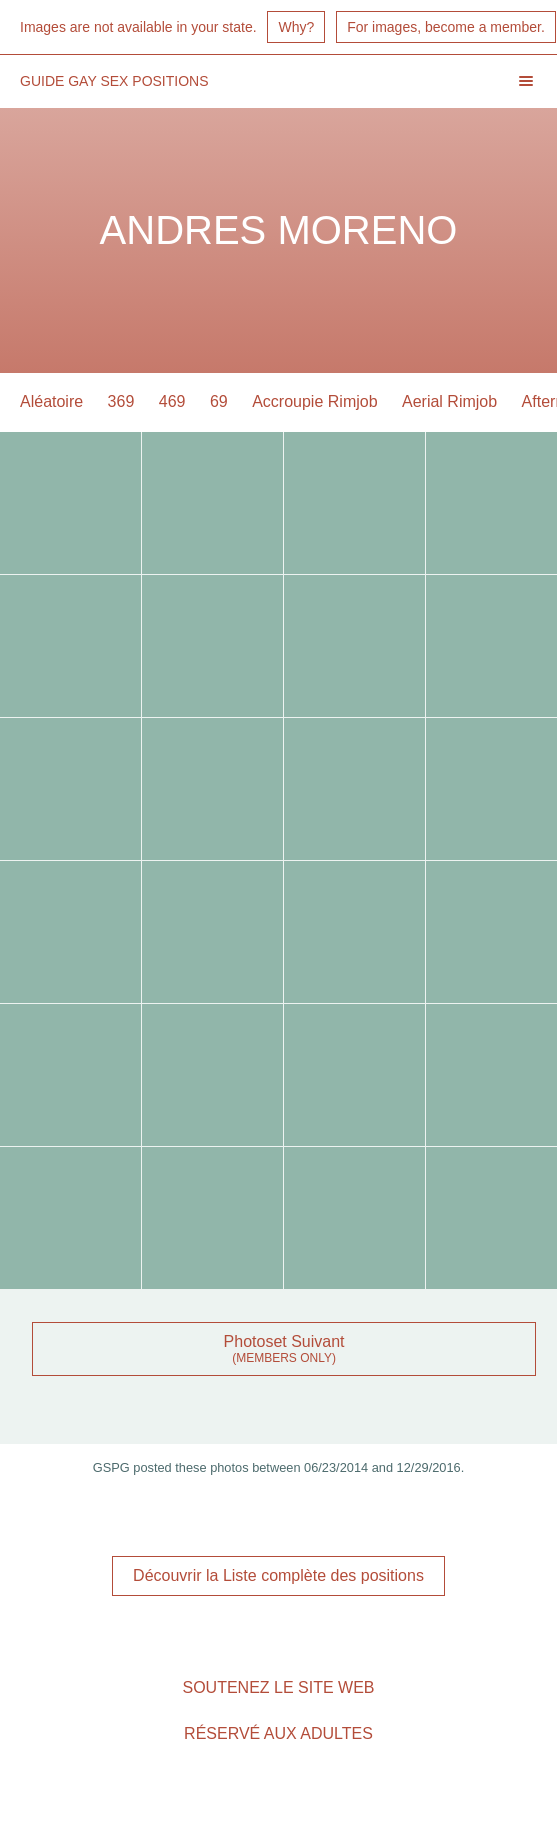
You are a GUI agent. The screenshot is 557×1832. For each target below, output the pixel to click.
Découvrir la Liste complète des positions (278, 1575)
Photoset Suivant (284, 1341)
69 (219, 401)
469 (172, 401)
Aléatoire (51, 401)
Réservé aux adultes (278, 1733)
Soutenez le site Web (278, 1687)
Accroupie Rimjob (314, 401)
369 (121, 401)
